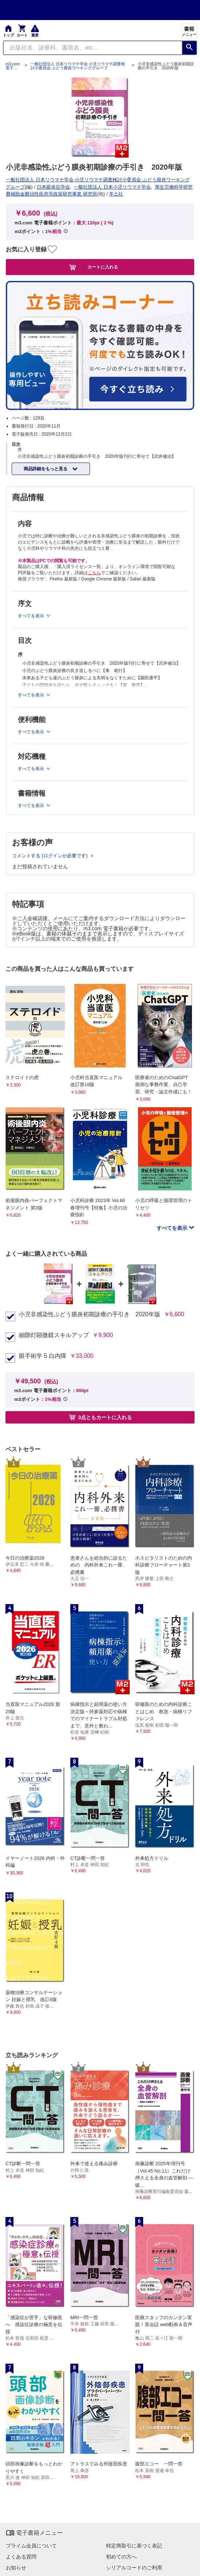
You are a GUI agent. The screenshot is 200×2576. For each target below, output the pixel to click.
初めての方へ (121, 2556)
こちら (94, 572)
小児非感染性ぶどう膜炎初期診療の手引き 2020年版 (89, 1314)
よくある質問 (21, 2556)
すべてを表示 (173, 1228)
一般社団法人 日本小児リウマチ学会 (112, 187)
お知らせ (16, 2567)
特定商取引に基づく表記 (134, 2545)
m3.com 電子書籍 (12, 66)
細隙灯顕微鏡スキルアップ (54, 1335)
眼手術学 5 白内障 (42, 1356)
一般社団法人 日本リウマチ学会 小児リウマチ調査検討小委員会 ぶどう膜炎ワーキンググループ (78, 66)
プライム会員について (31, 2545)
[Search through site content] (92, 48)
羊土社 (116, 194)
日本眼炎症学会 (53, 187)
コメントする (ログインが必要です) (50, 855)
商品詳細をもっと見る (46, 468)
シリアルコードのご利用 (134, 2567)
